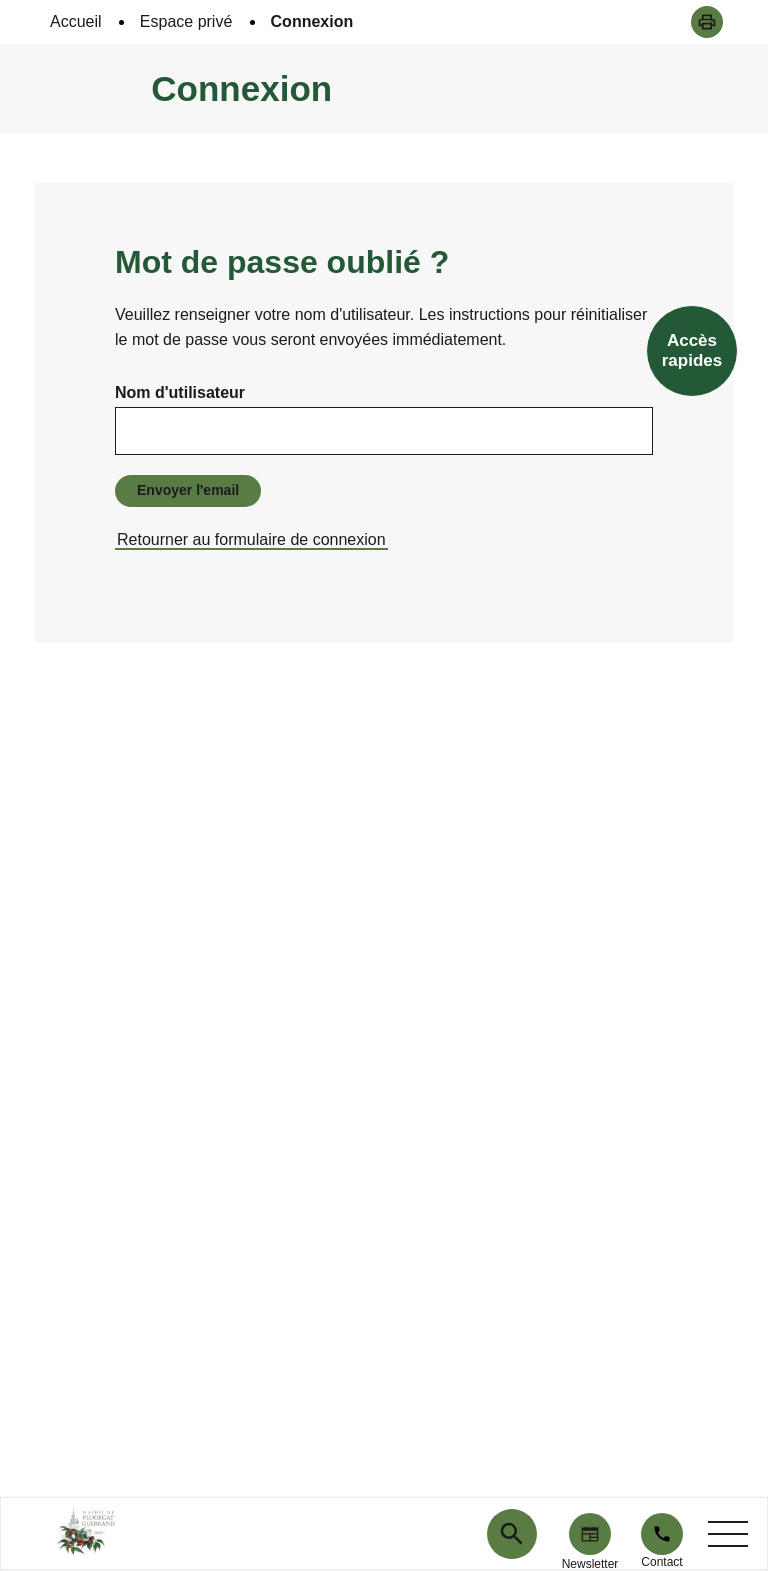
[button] (707, 22)
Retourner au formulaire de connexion (251, 539)
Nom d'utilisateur (180, 392)
